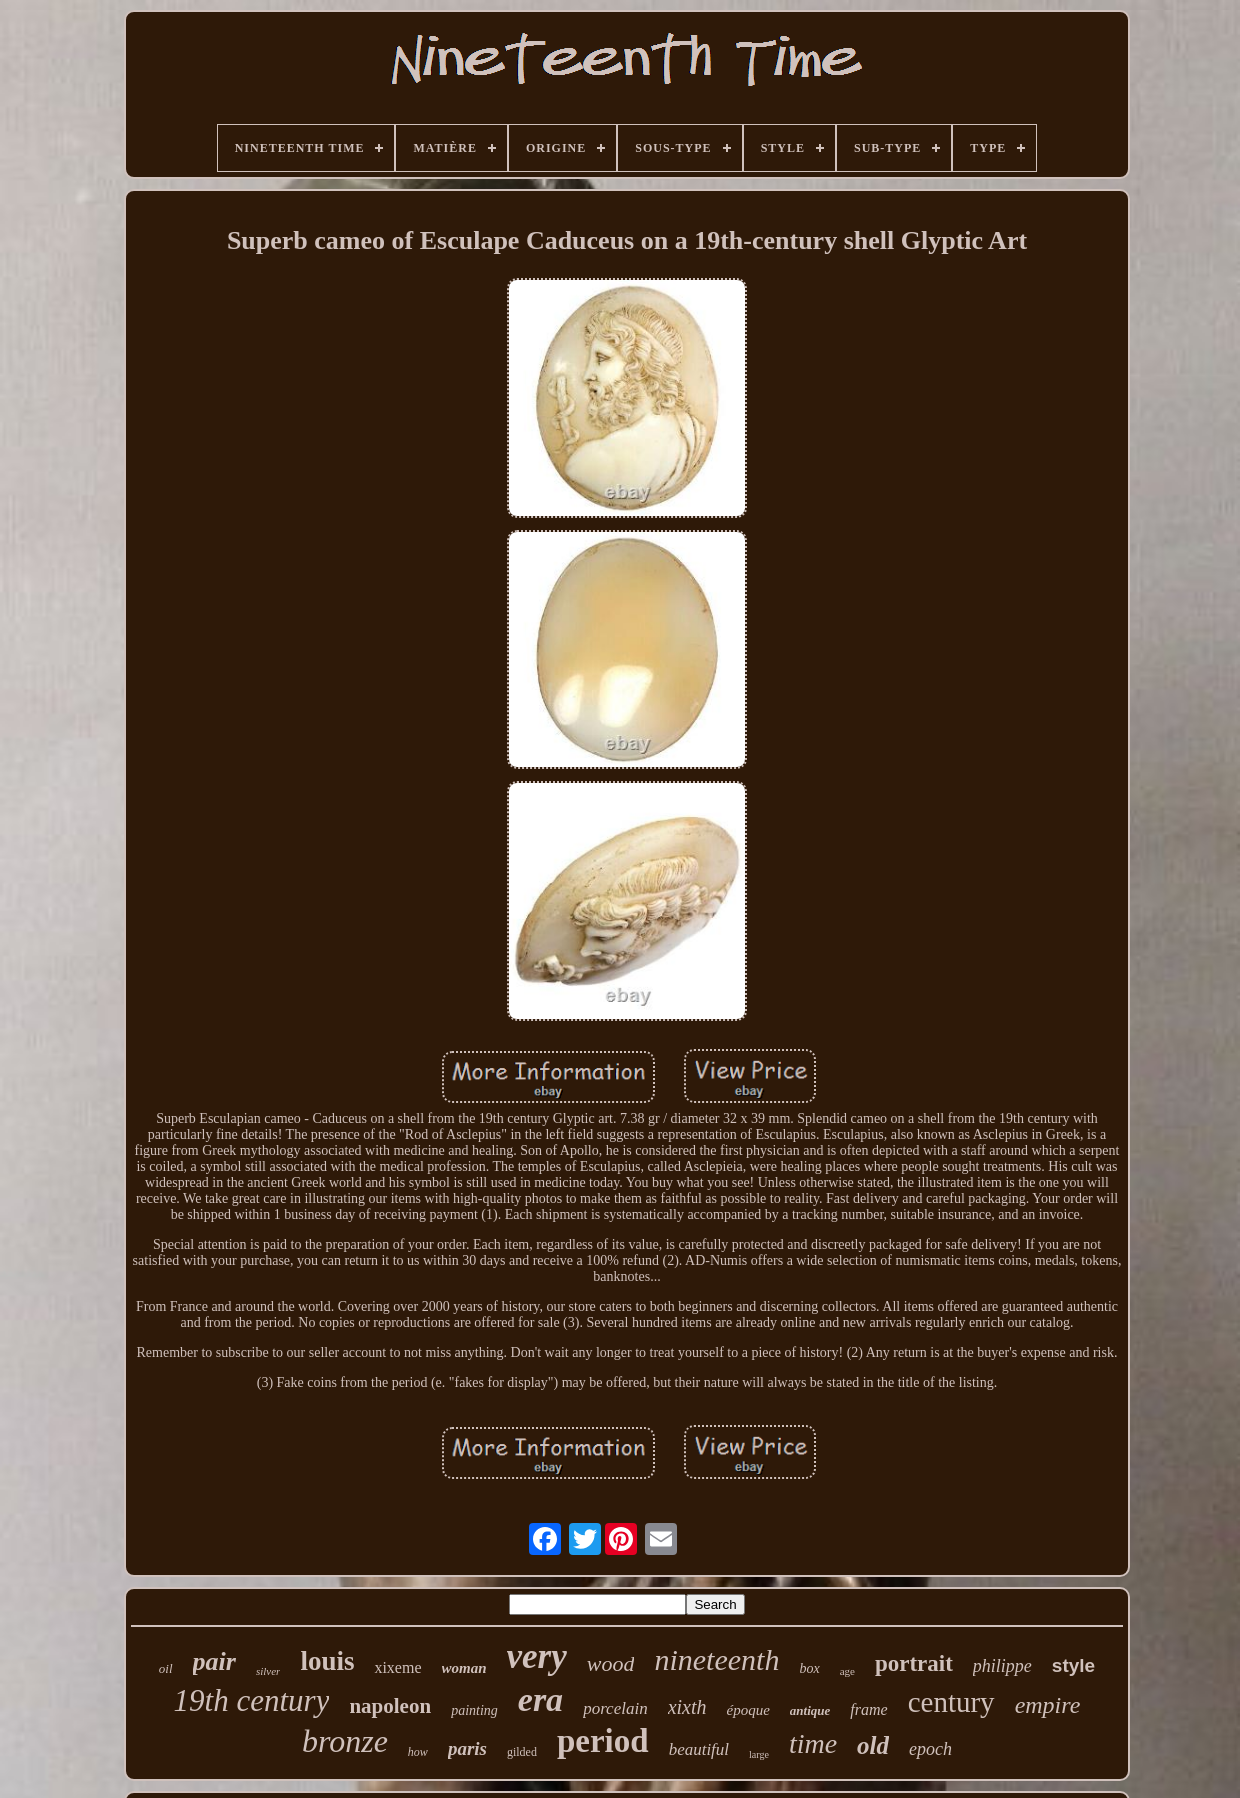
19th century (252, 1700)
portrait (914, 1663)
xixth (687, 1707)
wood (611, 1663)
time (813, 1743)
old (873, 1745)
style (1073, 1665)
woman (464, 1668)
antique (810, 1710)
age (847, 1671)
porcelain (615, 1708)
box (809, 1668)
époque (748, 1710)
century (951, 1702)
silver (268, 1671)
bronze (345, 1741)
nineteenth (716, 1659)
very (537, 1656)
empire (1048, 1705)
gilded (522, 1752)
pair (214, 1661)
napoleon (390, 1706)
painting (474, 1710)
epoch (930, 1749)
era (540, 1699)
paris (467, 1748)
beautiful (699, 1749)
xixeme (397, 1667)
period (603, 1741)
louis (327, 1661)
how (418, 1752)
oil (166, 1668)
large (759, 1754)
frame (868, 1709)
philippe (1002, 1666)
